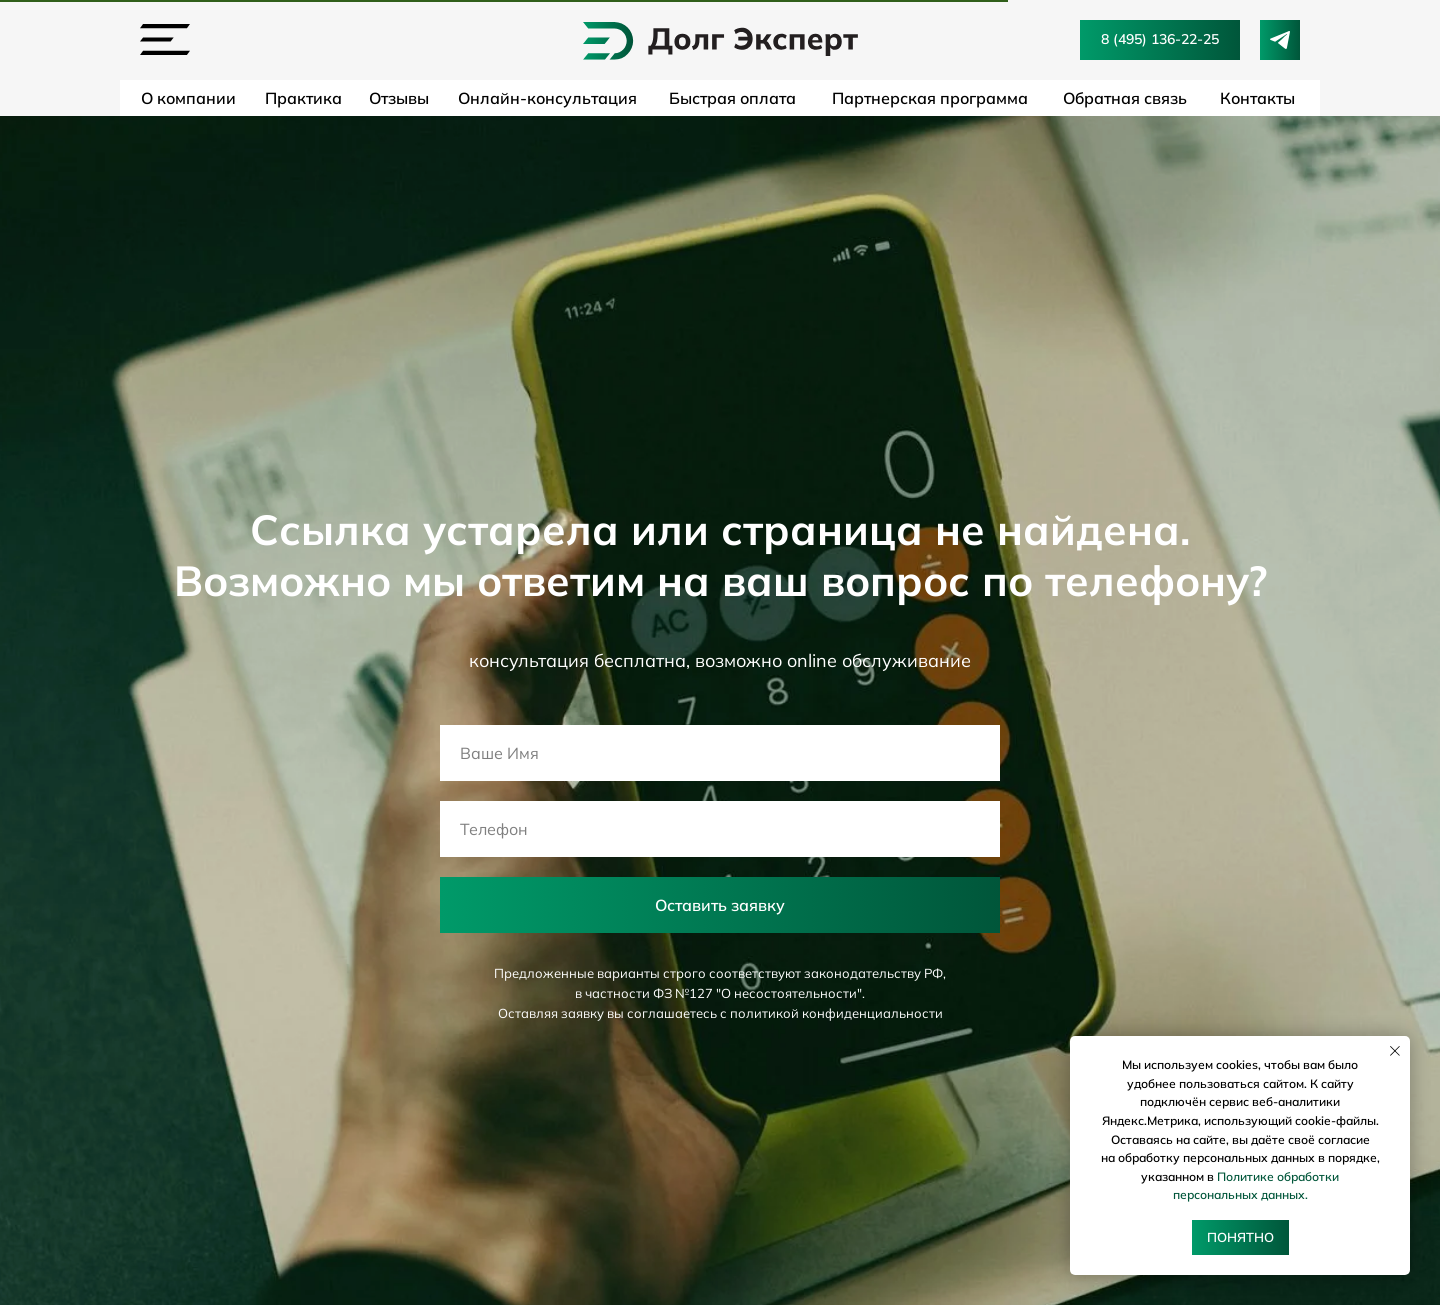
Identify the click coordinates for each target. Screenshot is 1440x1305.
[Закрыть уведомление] (1395, 1051)
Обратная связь (1125, 98)
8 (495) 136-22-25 (1160, 39)
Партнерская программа (930, 98)
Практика (303, 98)
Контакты (1257, 98)
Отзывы (399, 98)
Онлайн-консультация (547, 98)
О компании (188, 98)
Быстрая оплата (732, 98)
